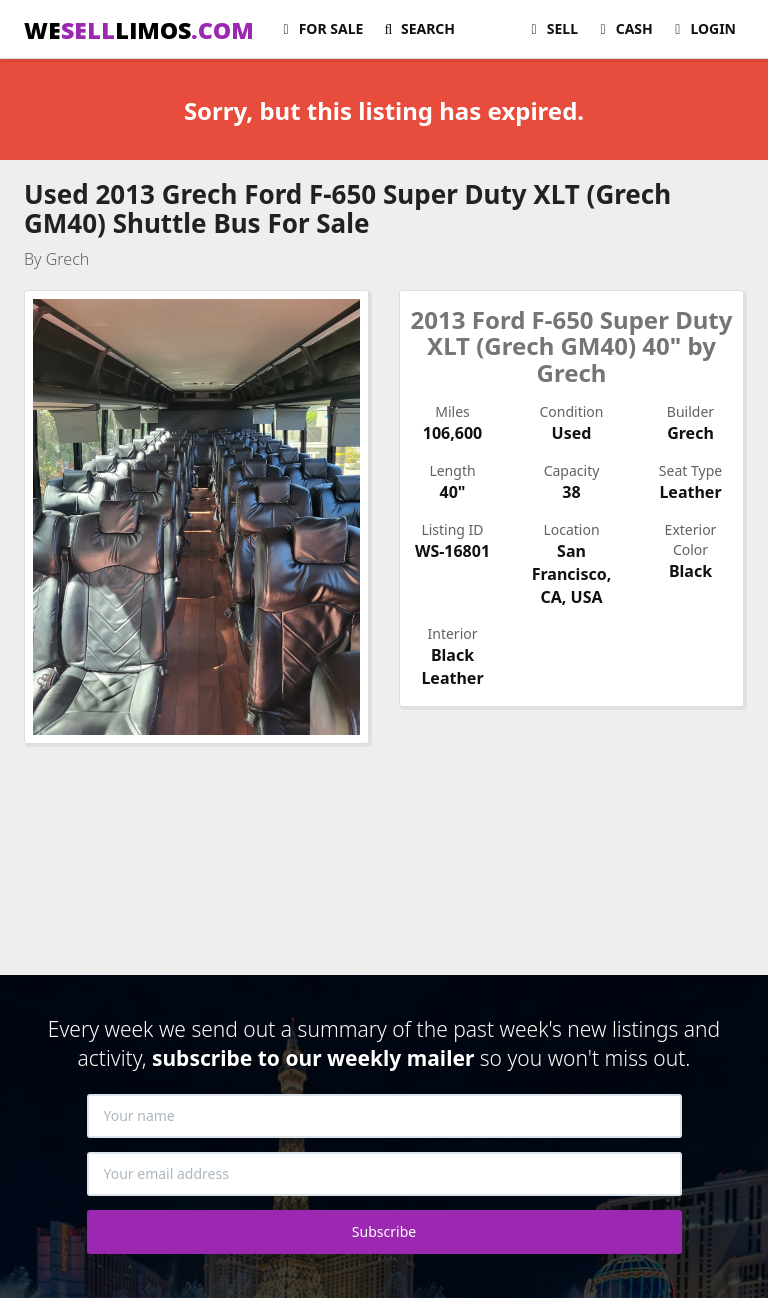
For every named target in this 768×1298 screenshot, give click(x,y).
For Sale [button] (320, 28)
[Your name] (384, 1116)
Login (702, 28)
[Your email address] (384, 1174)
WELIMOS (139, 30)
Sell (551, 28)
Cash (623, 28)
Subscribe (384, 1231)
